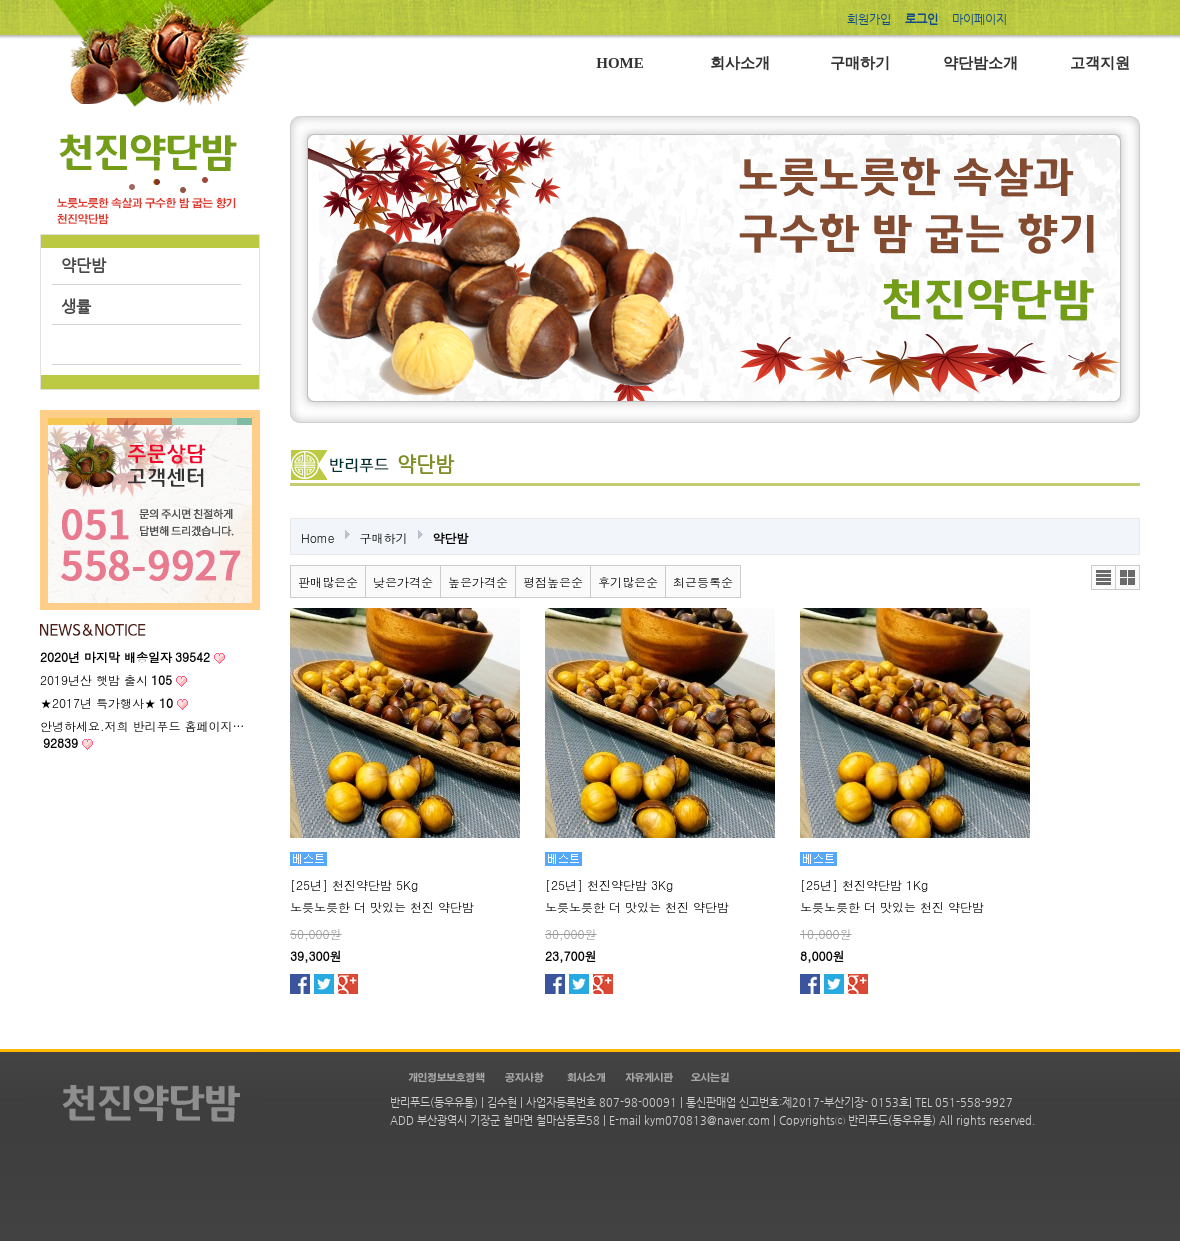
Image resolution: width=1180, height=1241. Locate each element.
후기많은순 (628, 581)
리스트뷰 (1103, 577)
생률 (76, 306)
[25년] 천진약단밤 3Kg (609, 884)
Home (318, 537)
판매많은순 (328, 581)
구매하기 (384, 537)
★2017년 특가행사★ (106, 702)
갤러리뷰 (1127, 577)
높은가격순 (478, 581)
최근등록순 (703, 581)
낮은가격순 (403, 581)
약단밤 (83, 265)
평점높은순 (553, 581)
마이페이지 (979, 19)
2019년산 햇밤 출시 (106, 679)
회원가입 (869, 19)
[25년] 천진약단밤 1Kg (864, 884)
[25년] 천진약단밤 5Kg (354, 884)
